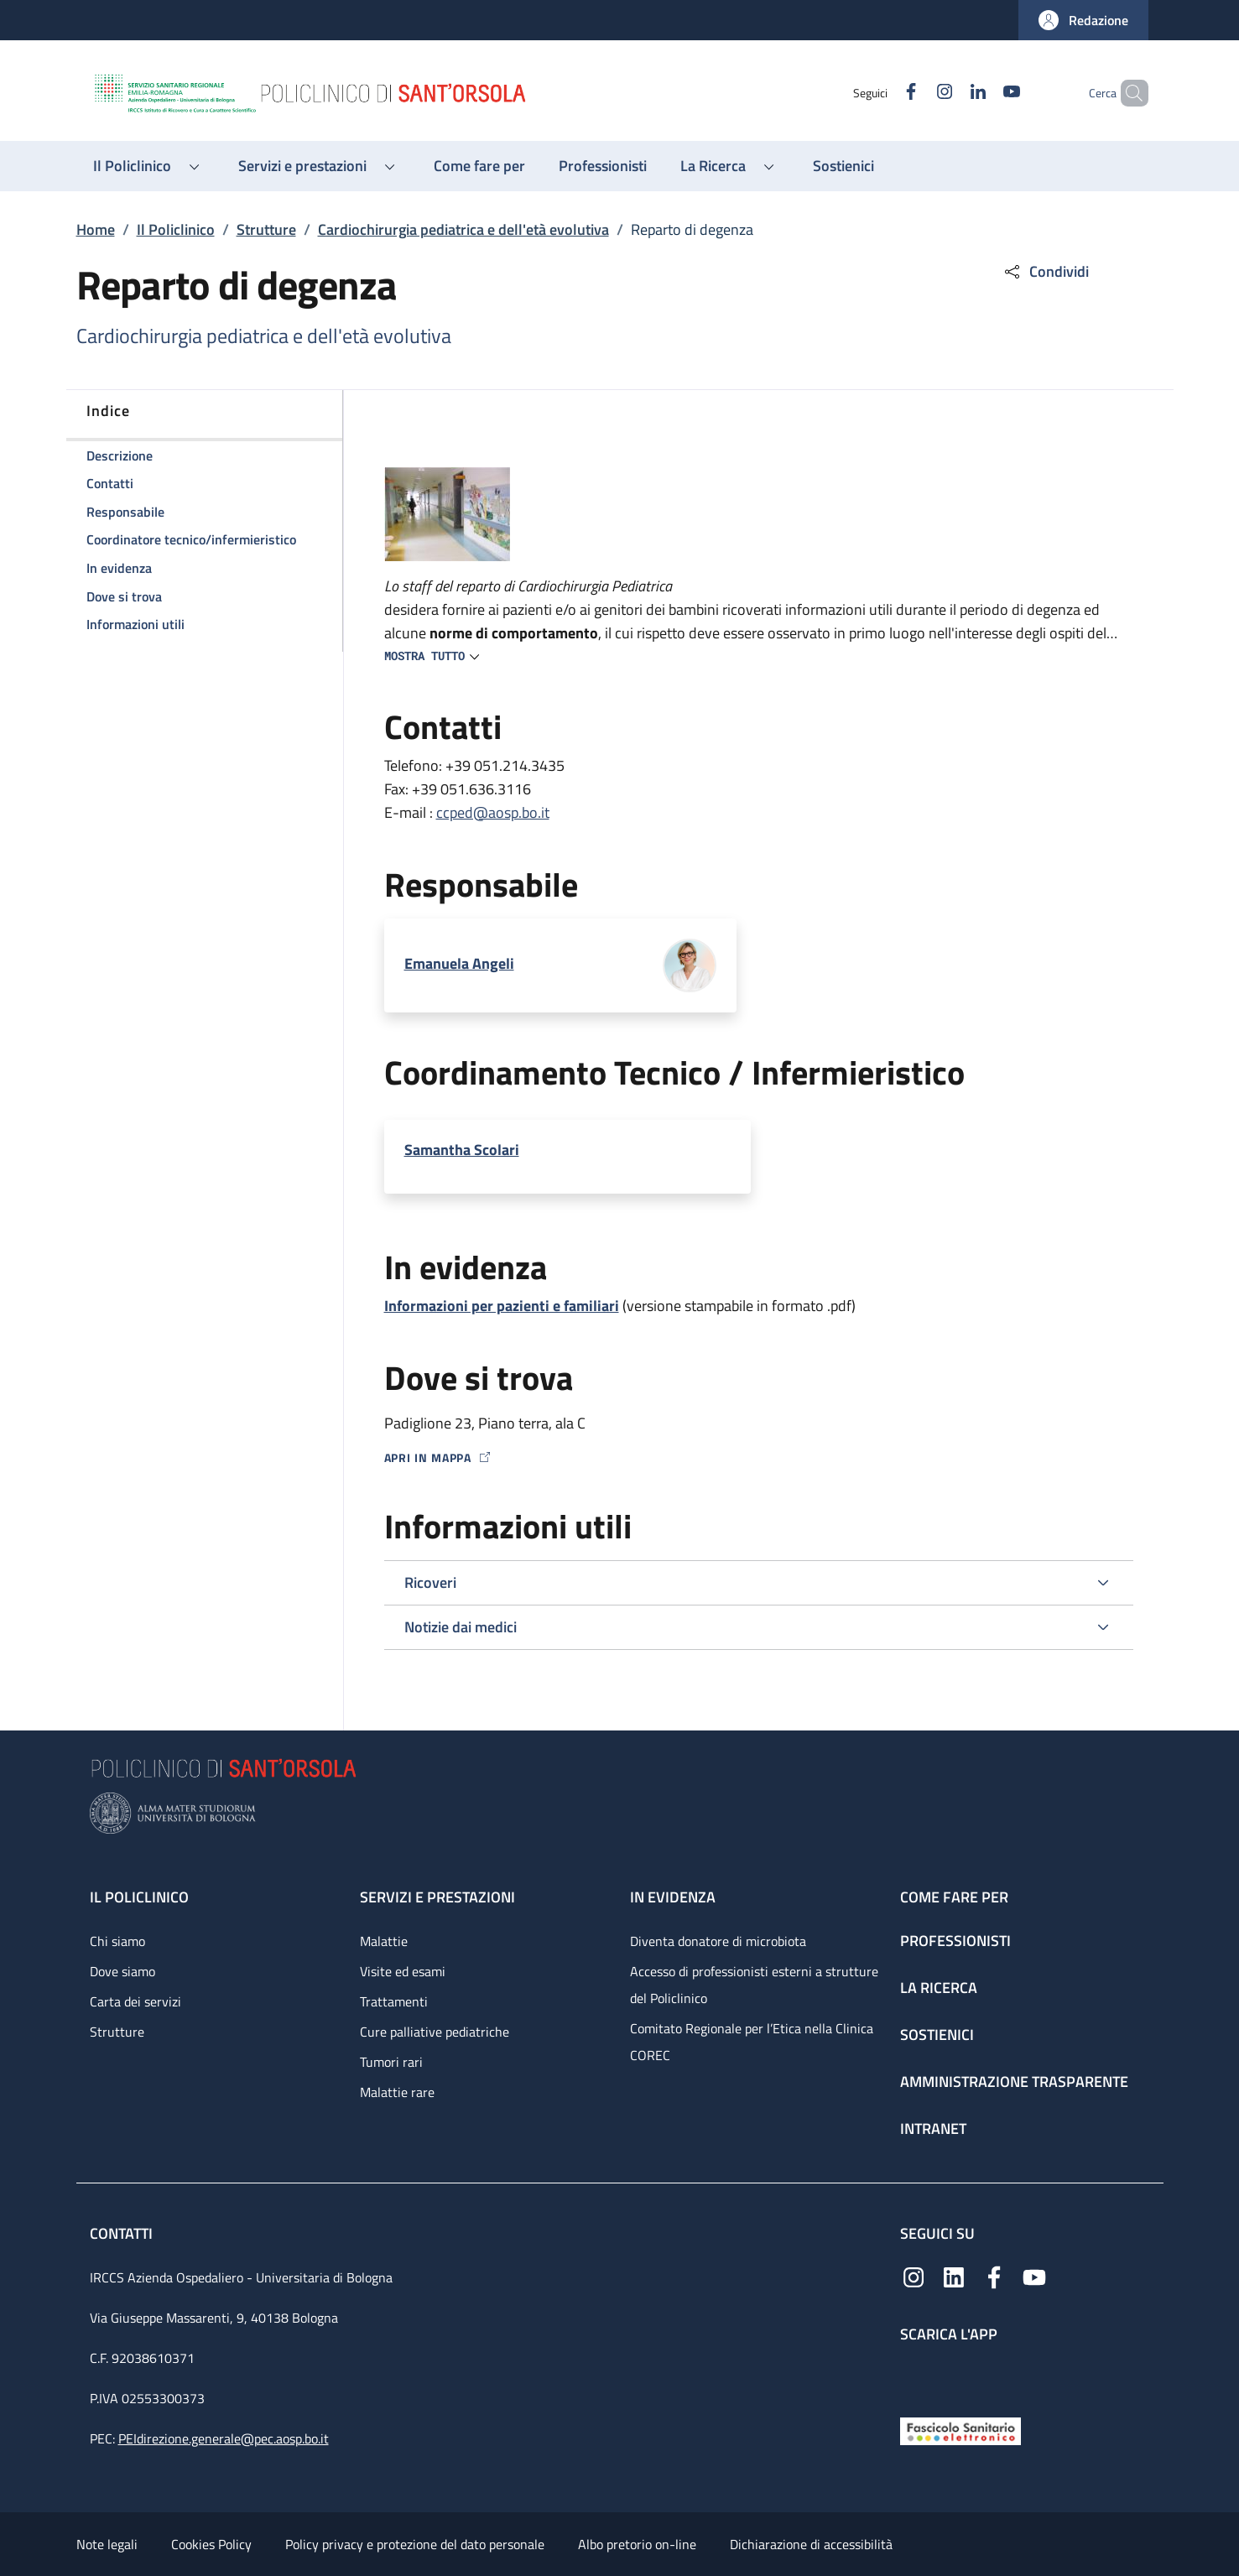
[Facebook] (882, 92)
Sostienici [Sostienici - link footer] (937, 2034)
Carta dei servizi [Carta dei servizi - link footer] (135, 2001)
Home (95, 229)
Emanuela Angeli (459, 963)
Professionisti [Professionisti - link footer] (955, 1940)
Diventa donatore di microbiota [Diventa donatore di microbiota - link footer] (718, 1941)
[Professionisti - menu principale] (603, 166)
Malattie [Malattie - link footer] (384, 1941)
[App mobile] (913, 2376)
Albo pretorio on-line (637, 2544)
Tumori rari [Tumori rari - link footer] (391, 2062)
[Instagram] (916, 92)
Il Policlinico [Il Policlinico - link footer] (139, 1897)
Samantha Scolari (461, 1149)
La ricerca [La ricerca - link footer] (938, 1987)
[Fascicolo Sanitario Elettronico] (960, 2429)
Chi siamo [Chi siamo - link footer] (117, 1941)
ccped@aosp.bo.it (492, 812)
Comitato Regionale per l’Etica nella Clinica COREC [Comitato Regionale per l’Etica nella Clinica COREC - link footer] (751, 2041)
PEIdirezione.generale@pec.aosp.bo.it (223, 2438)
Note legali (107, 2544)
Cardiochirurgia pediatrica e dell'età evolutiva (463, 229)
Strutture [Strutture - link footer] (117, 2032)
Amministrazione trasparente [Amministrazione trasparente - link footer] (1014, 2081)
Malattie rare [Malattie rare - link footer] (397, 2092)
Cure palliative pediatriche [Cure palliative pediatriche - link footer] (434, 2032)
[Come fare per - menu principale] (479, 166)
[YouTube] (983, 92)
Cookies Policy (211, 2544)
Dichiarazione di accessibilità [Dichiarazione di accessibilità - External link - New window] (811, 2544)
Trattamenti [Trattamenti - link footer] (394, 2001)
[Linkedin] (949, 92)
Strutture (266, 229)
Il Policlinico (176, 229)
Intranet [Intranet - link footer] (933, 2128)
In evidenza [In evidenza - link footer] (673, 1897)
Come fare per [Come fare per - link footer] (954, 1897)
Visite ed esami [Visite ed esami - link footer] (402, 1971)
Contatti (123, 2233)
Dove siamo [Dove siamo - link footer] (122, 1971)
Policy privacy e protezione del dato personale (414, 2544)
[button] (1083, 20)
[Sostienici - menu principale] (843, 166)
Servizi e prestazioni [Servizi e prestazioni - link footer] (437, 1897)
